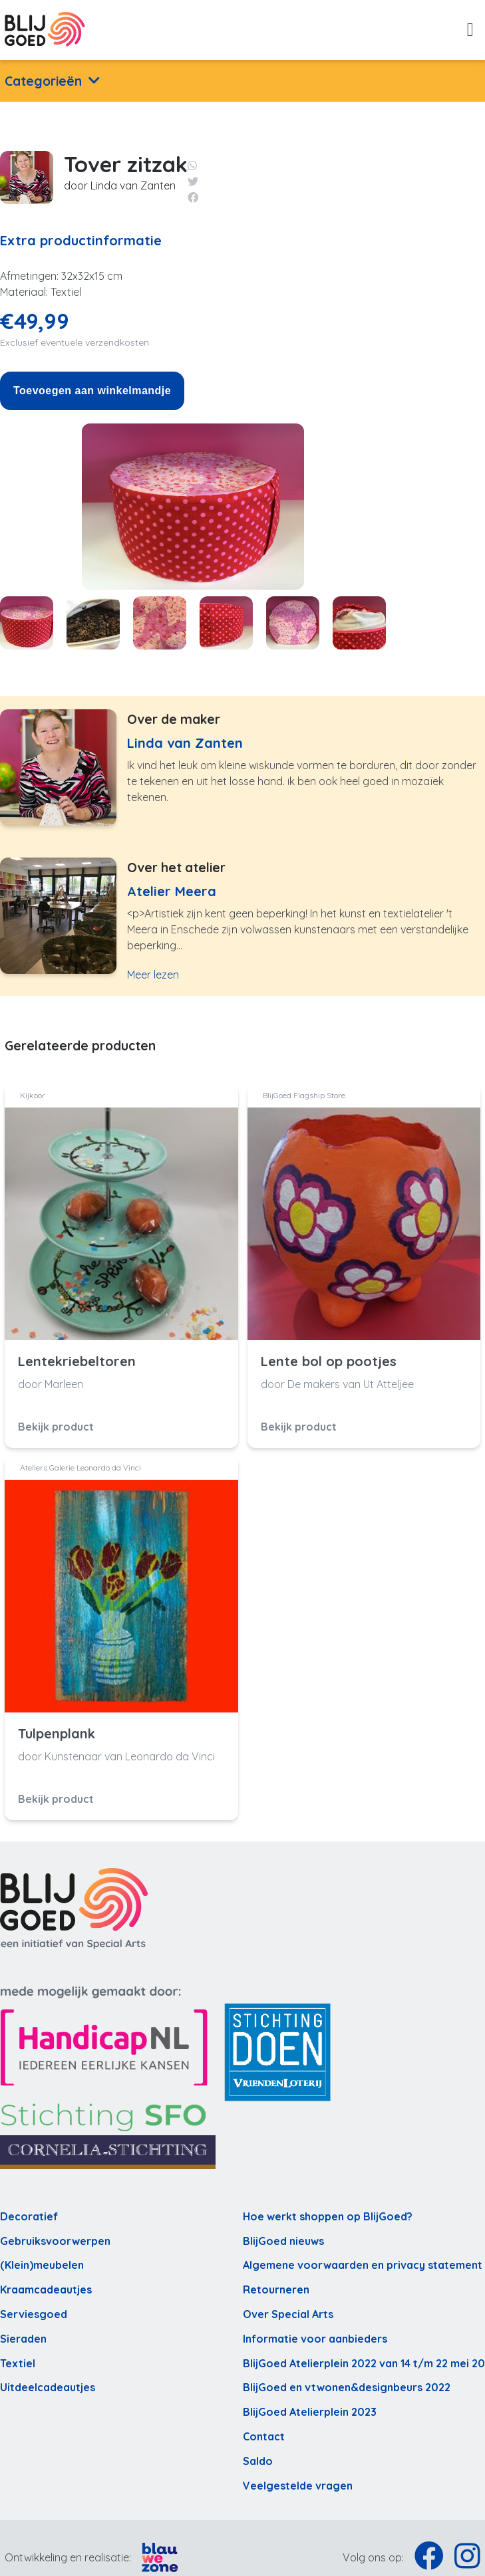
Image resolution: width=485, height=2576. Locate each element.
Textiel (17, 2363)
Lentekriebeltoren (77, 1361)
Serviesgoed (33, 2314)
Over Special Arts (288, 2314)
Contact (264, 2436)
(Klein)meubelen (42, 2265)
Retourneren (276, 2289)
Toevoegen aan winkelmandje (92, 390)
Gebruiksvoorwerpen (55, 2241)
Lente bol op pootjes (329, 1361)
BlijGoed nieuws (283, 2241)
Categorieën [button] (43, 81)
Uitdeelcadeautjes (47, 2387)
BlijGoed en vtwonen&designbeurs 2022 (346, 2387)
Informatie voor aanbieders (315, 2338)
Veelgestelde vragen (298, 2485)
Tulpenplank (56, 1734)
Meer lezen (153, 974)
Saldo (258, 2461)
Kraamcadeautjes (46, 2289)
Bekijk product (56, 1426)
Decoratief (29, 2216)
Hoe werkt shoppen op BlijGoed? (327, 2216)
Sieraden (23, 2338)
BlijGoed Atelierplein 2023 (310, 2411)
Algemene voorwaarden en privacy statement (362, 2265)
